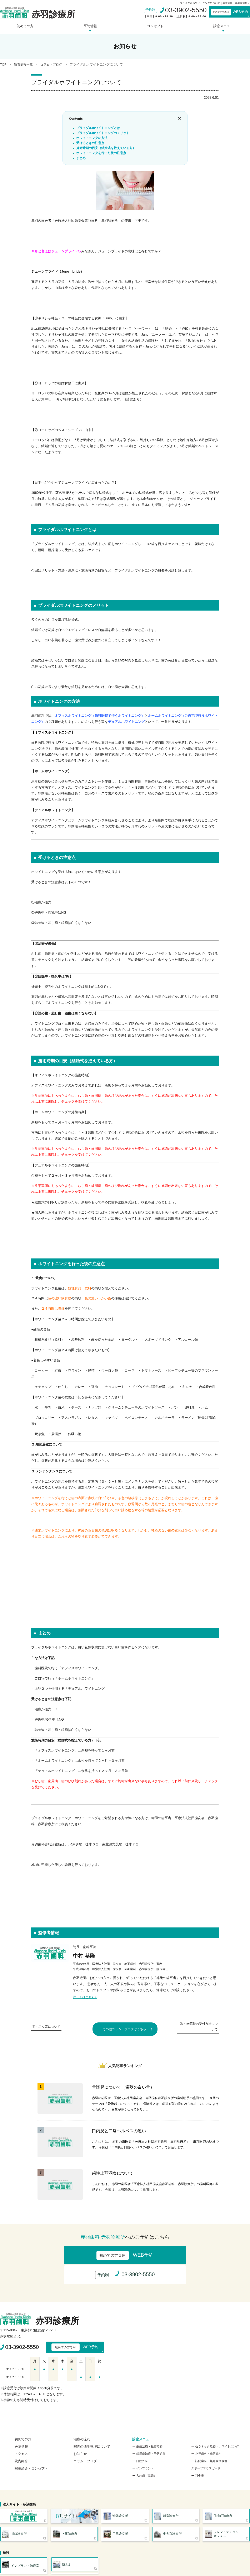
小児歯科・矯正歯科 (208, 2432)
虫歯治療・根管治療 (149, 2425)
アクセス (21, 2432)
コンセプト (153, 25)
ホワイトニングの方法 (93, 137)
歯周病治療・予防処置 (150, 2432)
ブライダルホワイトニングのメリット (104, 132)
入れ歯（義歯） (146, 2454)
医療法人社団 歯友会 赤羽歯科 (24, 2495)
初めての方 (31, 25)
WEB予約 (226, 12)
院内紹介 (21, 2439)
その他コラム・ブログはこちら (125, 2028)
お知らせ (80, 2432)
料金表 (199, 2454)
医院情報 (92, 25)
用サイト (66, 2495)
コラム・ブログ (85, 2439)
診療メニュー (217, 25)
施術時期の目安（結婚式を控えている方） (108, 147)
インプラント (145, 2446)
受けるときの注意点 (91, 142)
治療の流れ (82, 2417)
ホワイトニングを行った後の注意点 (103, 152)
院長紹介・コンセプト (31, 2447)
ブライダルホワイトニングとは (99, 127)
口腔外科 (142, 2439)
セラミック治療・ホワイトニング (217, 2425)
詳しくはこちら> (85, 1996)
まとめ (81, 157)
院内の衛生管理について (92, 2425)
